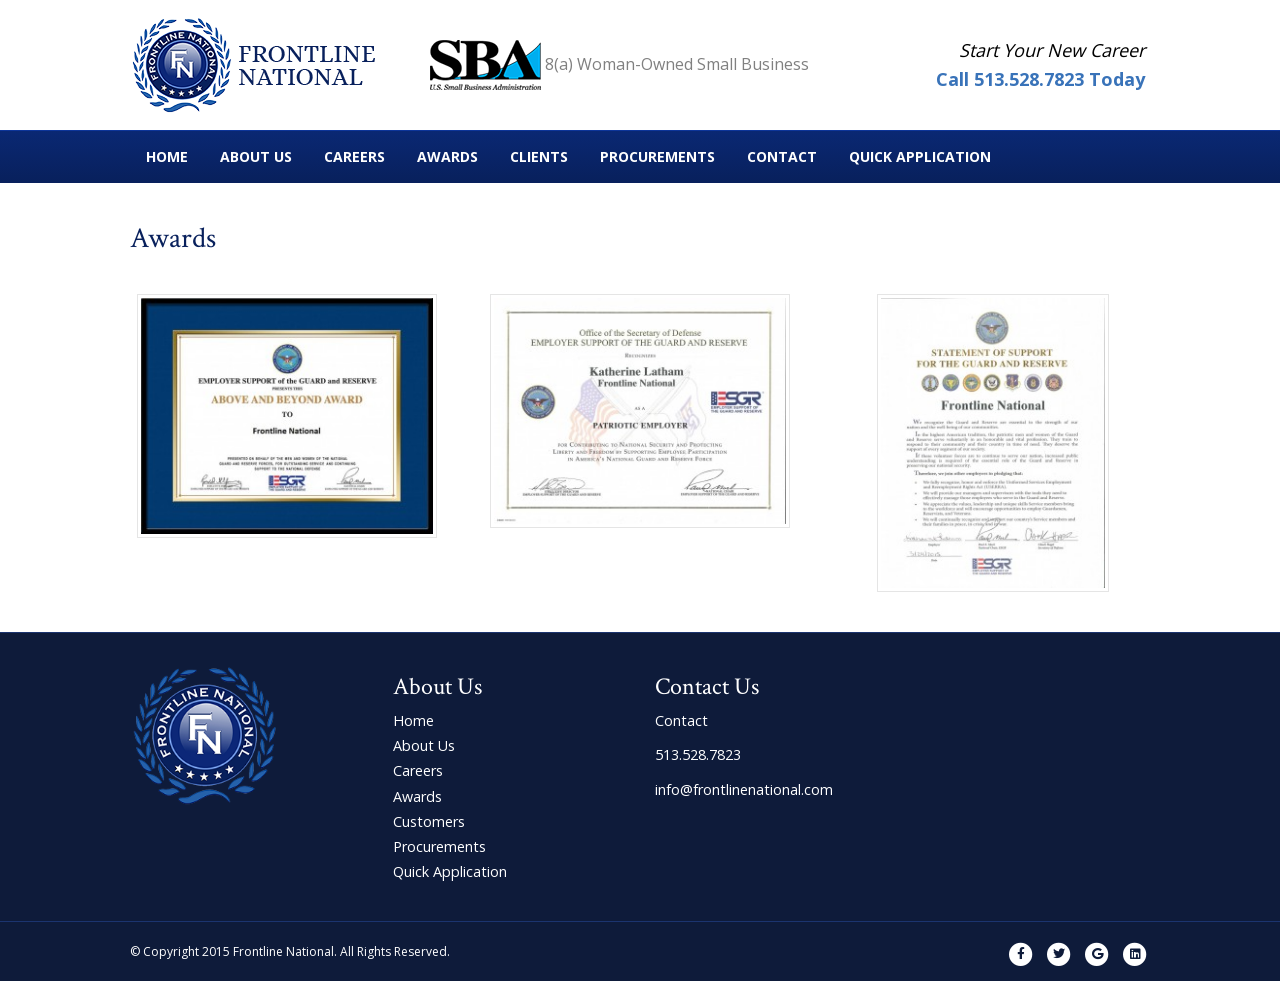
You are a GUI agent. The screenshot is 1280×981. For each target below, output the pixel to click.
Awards (447, 156)
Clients (539, 156)
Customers (429, 821)
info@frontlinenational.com (744, 789)
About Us (256, 156)
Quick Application (920, 156)
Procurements (657, 156)
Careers (354, 156)
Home (167, 156)
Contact (782, 156)
